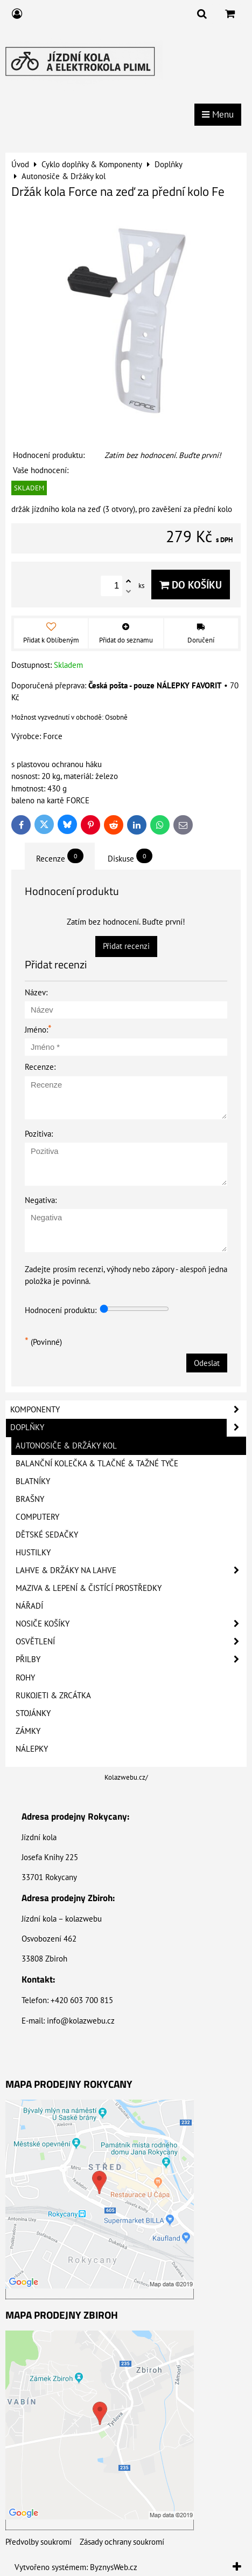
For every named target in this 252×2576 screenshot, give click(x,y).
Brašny (30, 1499)
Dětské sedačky (47, 1534)
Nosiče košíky (131, 1623)
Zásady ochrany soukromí (122, 2542)
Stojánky (33, 1713)
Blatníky (33, 1481)
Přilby (131, 1659)
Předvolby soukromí (38, 2542)
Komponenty (128, 1409)
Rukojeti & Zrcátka (53, 1695)
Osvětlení (131, 1641)
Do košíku (190, 584)
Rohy (25, 1677)
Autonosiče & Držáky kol (66, 1445)
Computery (37, 1517)
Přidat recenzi (126, 946)
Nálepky (32, 1749)
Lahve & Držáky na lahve (131, 1570)
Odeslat (207, 1363)
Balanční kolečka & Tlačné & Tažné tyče (97, 1463)
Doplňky (128, 1427)
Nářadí (29, 1606)
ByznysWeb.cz (113, 2567)
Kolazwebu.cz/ (126, 1777)
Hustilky (33, 1552)
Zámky (28, 1731)
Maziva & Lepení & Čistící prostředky (89, 1588)
